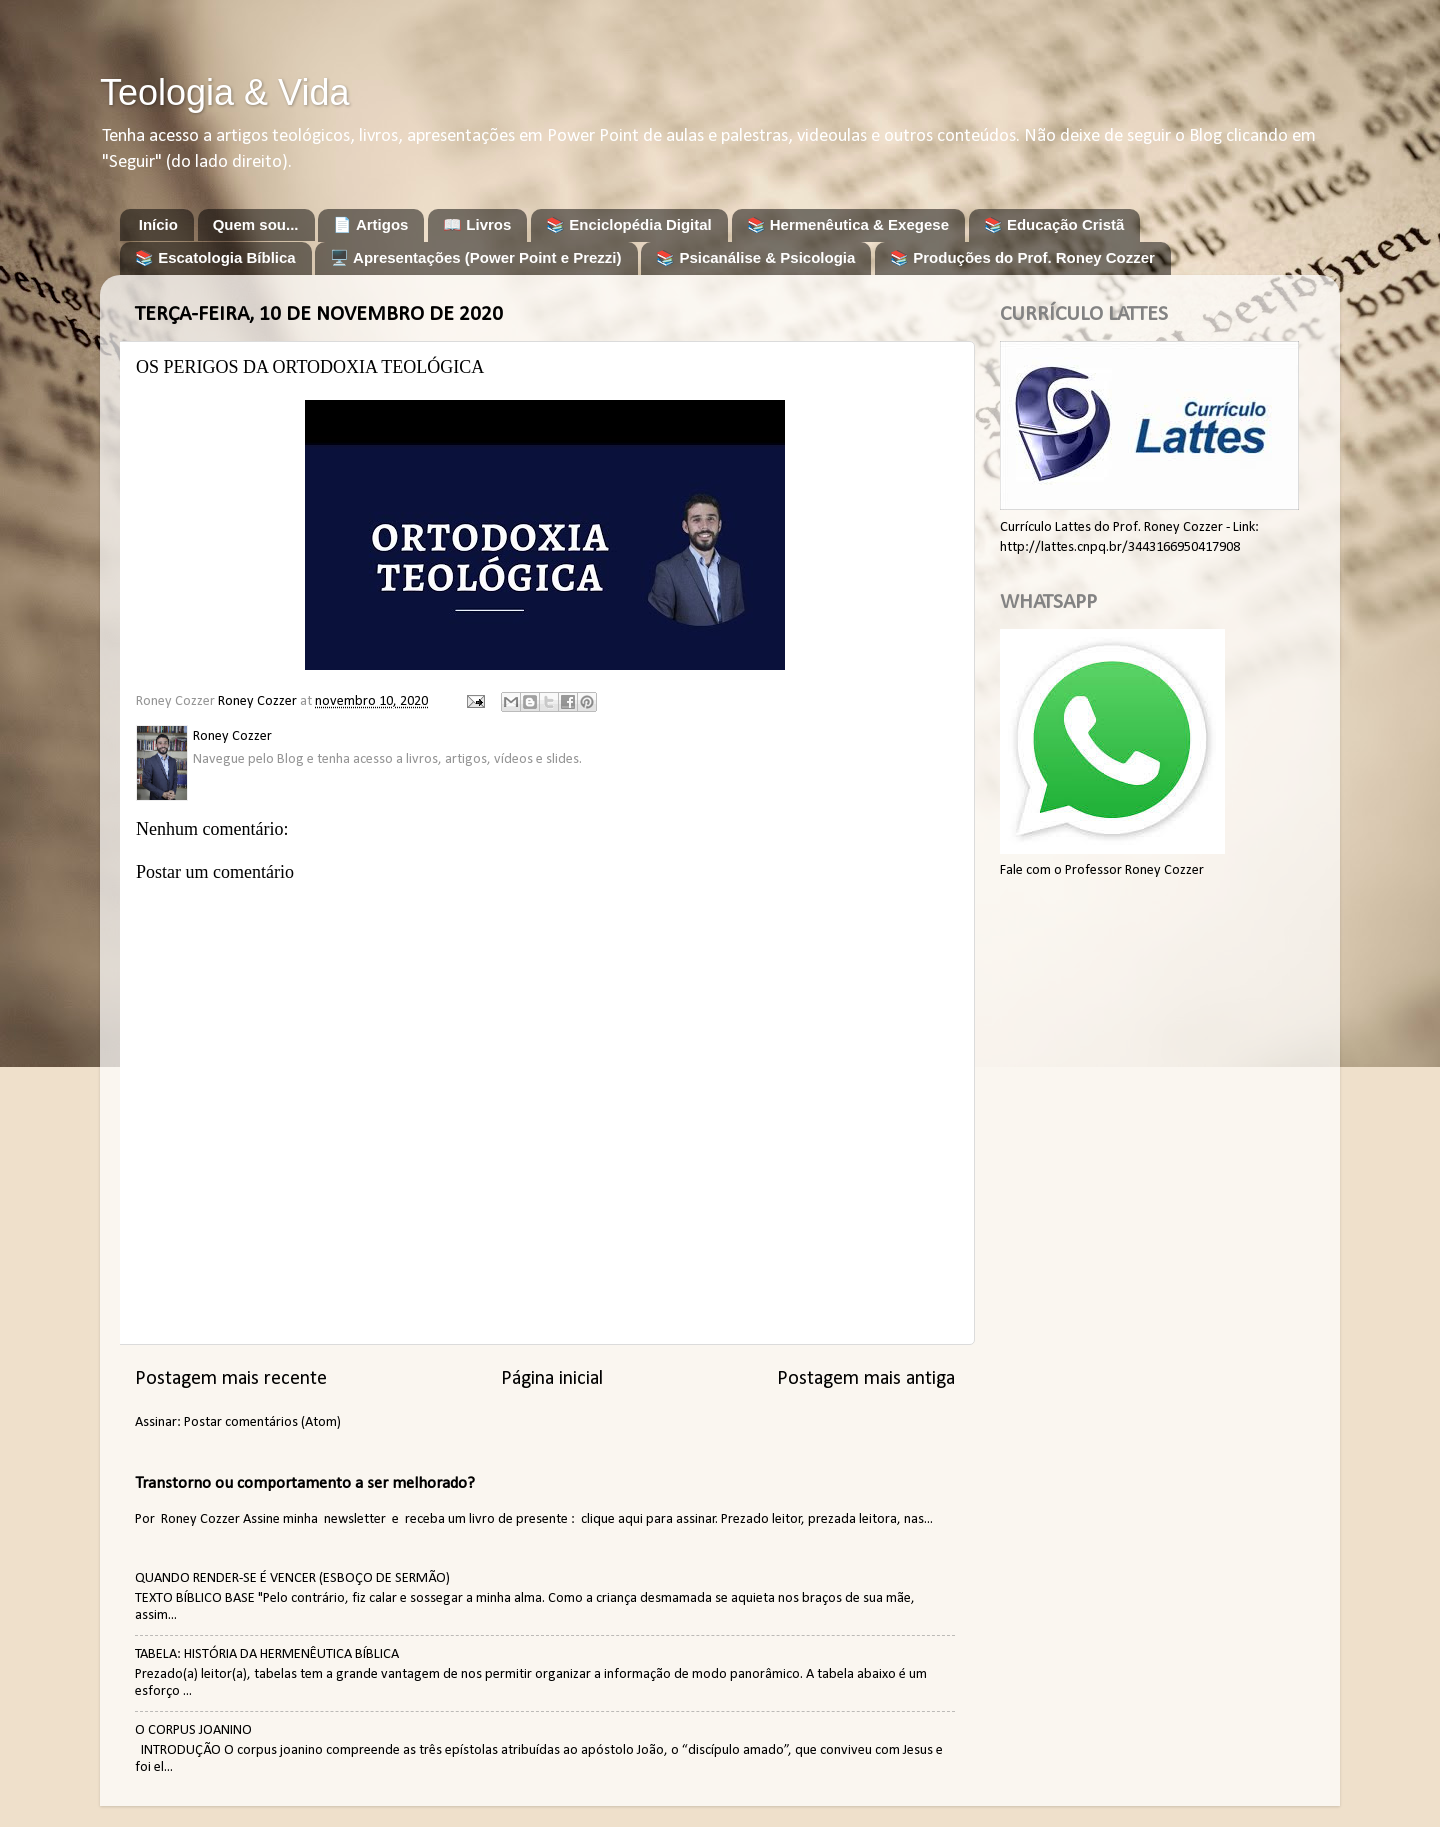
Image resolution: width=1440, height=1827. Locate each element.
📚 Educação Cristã (1054, 224)
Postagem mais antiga (866, 1379)
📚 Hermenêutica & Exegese (848, 224)
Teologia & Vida (225, 92)
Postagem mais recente (231, 1379)
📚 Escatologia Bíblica (215, 257)
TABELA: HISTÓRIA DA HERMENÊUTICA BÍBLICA (267, 1654)
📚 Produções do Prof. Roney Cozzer (1022, 257)
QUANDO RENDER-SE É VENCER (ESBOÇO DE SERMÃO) (292, 1578)
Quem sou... (256, 224)
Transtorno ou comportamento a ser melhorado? (305, 1483)
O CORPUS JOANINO (193, 1730)
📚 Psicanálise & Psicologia (755, 257)
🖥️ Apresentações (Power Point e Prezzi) (475, 257)
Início (158, 224)
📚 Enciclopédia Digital (629, 224)
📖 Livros (477, 224)
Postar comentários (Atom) (262, 1422)
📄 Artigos (370, 224)
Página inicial (552, 1379)
